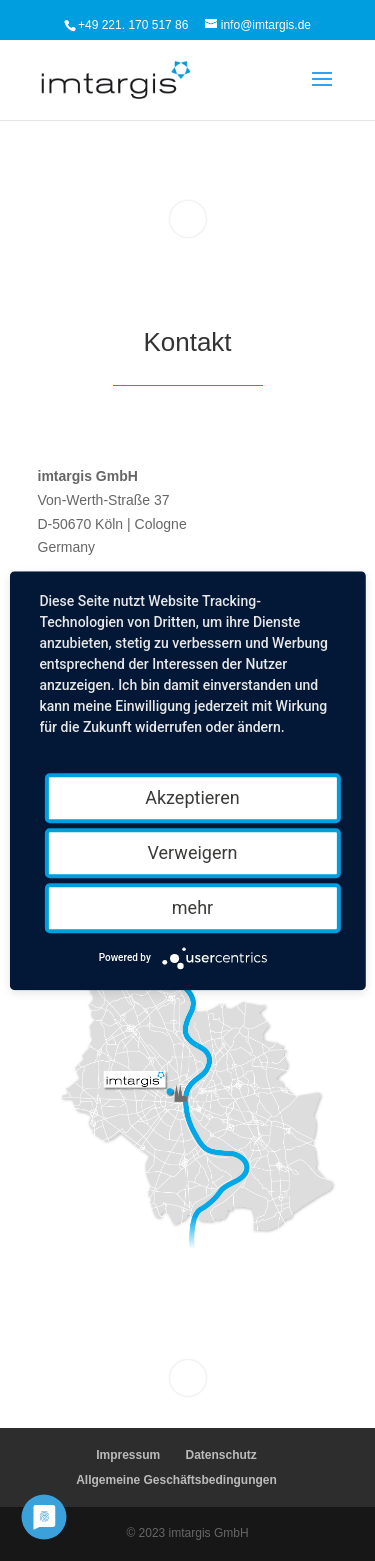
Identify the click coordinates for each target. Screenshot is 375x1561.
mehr (192, 907)
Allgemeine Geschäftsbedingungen (176, 1480)
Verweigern (192, 852)
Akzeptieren (192, 797)
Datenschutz (221, 1455)
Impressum (128, 1455)
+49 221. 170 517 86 (133, 25)
